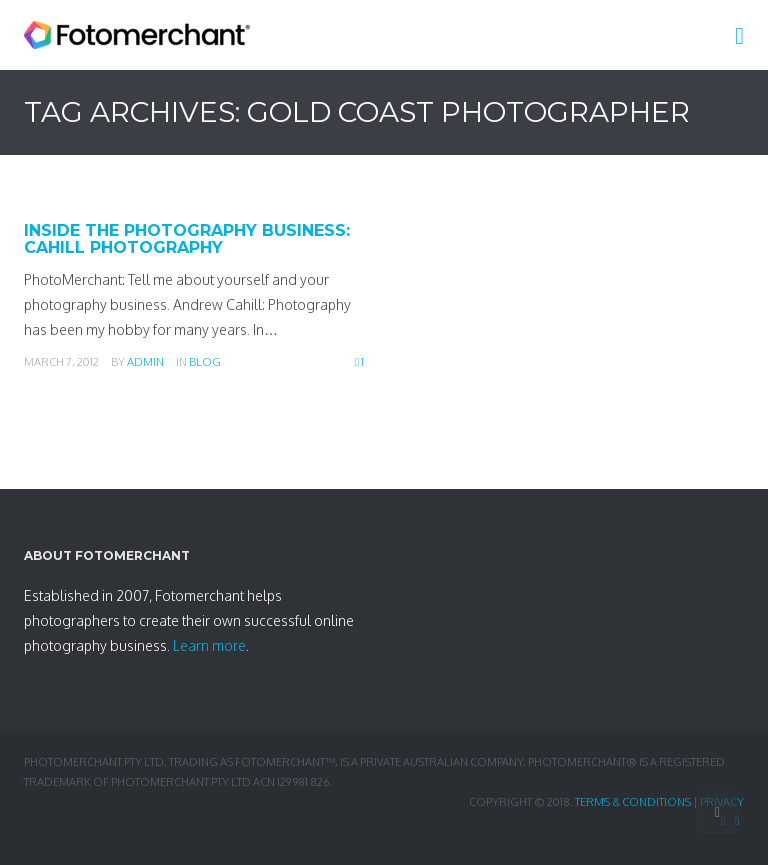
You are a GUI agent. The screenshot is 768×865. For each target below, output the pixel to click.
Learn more (209, 645)
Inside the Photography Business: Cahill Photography (187, 239)
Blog (205, 362)
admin (145, 362)
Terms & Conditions (633, 802)
